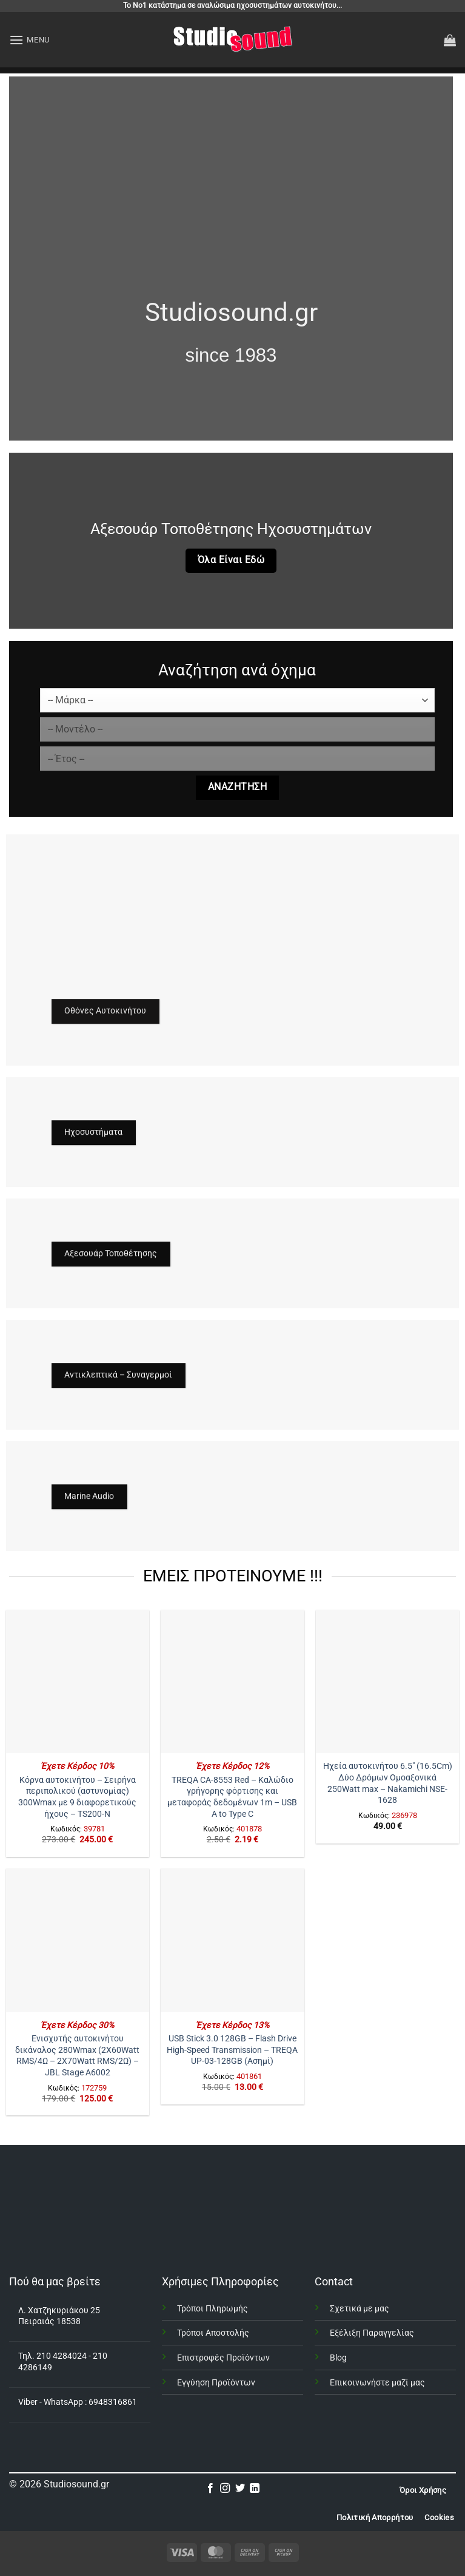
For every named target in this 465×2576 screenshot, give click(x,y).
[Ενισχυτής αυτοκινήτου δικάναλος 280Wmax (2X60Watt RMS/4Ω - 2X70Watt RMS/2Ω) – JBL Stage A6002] (77, 1940)
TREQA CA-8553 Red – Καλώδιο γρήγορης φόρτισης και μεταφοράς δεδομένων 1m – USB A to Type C (232, 1797)
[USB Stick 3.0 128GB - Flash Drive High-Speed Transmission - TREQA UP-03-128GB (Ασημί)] (232, 1940)
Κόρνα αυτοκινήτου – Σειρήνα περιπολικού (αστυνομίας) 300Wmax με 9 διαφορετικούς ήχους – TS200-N (77, 1797)
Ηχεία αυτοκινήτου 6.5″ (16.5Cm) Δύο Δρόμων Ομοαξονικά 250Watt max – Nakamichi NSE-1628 (387, 1783)
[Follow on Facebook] (210, 2488)
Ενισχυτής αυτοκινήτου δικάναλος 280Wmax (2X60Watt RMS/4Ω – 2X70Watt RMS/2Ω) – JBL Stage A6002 (77, 2055)
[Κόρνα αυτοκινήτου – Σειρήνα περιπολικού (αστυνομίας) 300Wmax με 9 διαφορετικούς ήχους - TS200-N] (77, 1681)
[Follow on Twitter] (240, 2488)
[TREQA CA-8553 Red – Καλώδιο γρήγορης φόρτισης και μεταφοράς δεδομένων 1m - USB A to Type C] (232, 1681)
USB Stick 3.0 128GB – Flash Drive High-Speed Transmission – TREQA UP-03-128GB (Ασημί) (232, 2049)
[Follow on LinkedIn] (254, 2488)
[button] (29, 40)
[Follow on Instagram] (225, 2488)
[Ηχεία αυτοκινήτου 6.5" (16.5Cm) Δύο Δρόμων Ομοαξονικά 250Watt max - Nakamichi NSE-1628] (387, 1681)
